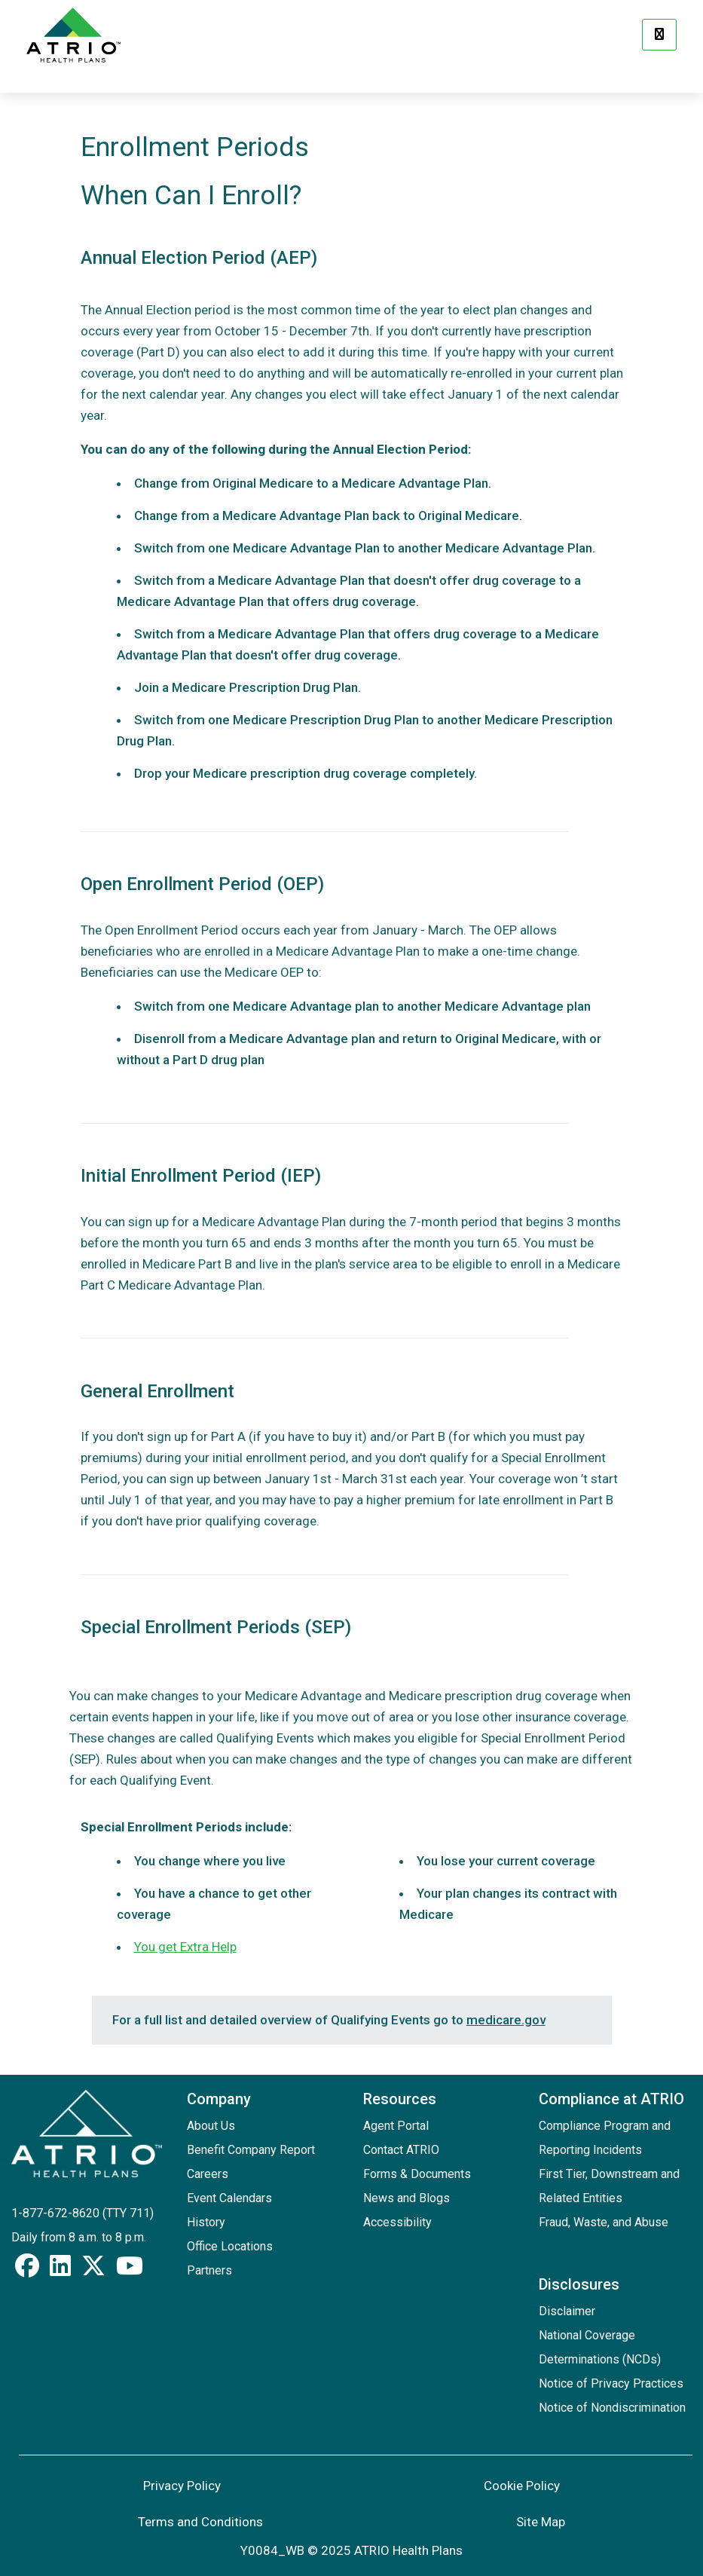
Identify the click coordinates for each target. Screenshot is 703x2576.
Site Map (540, 2521)
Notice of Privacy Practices (611, 2383)
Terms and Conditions (200, 2521)
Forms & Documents (417, 2174)
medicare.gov (506, 2019)
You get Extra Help (185, 1946)
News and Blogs (406, 2198)
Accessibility (397, 2222)
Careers (207, 2174)
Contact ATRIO (401, 2150)
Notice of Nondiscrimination (612, 2407)
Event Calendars (229, 2198)
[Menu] (659, 34)
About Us (211, 2126)
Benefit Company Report (251, 2150)
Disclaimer (567, 2311)
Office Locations (230, 2246)
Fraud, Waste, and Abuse (603, 2222)
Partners (209, 2270)
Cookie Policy (522, 2485)
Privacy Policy (182, 2485)
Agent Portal (396, 2126)
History (206, 2222)
